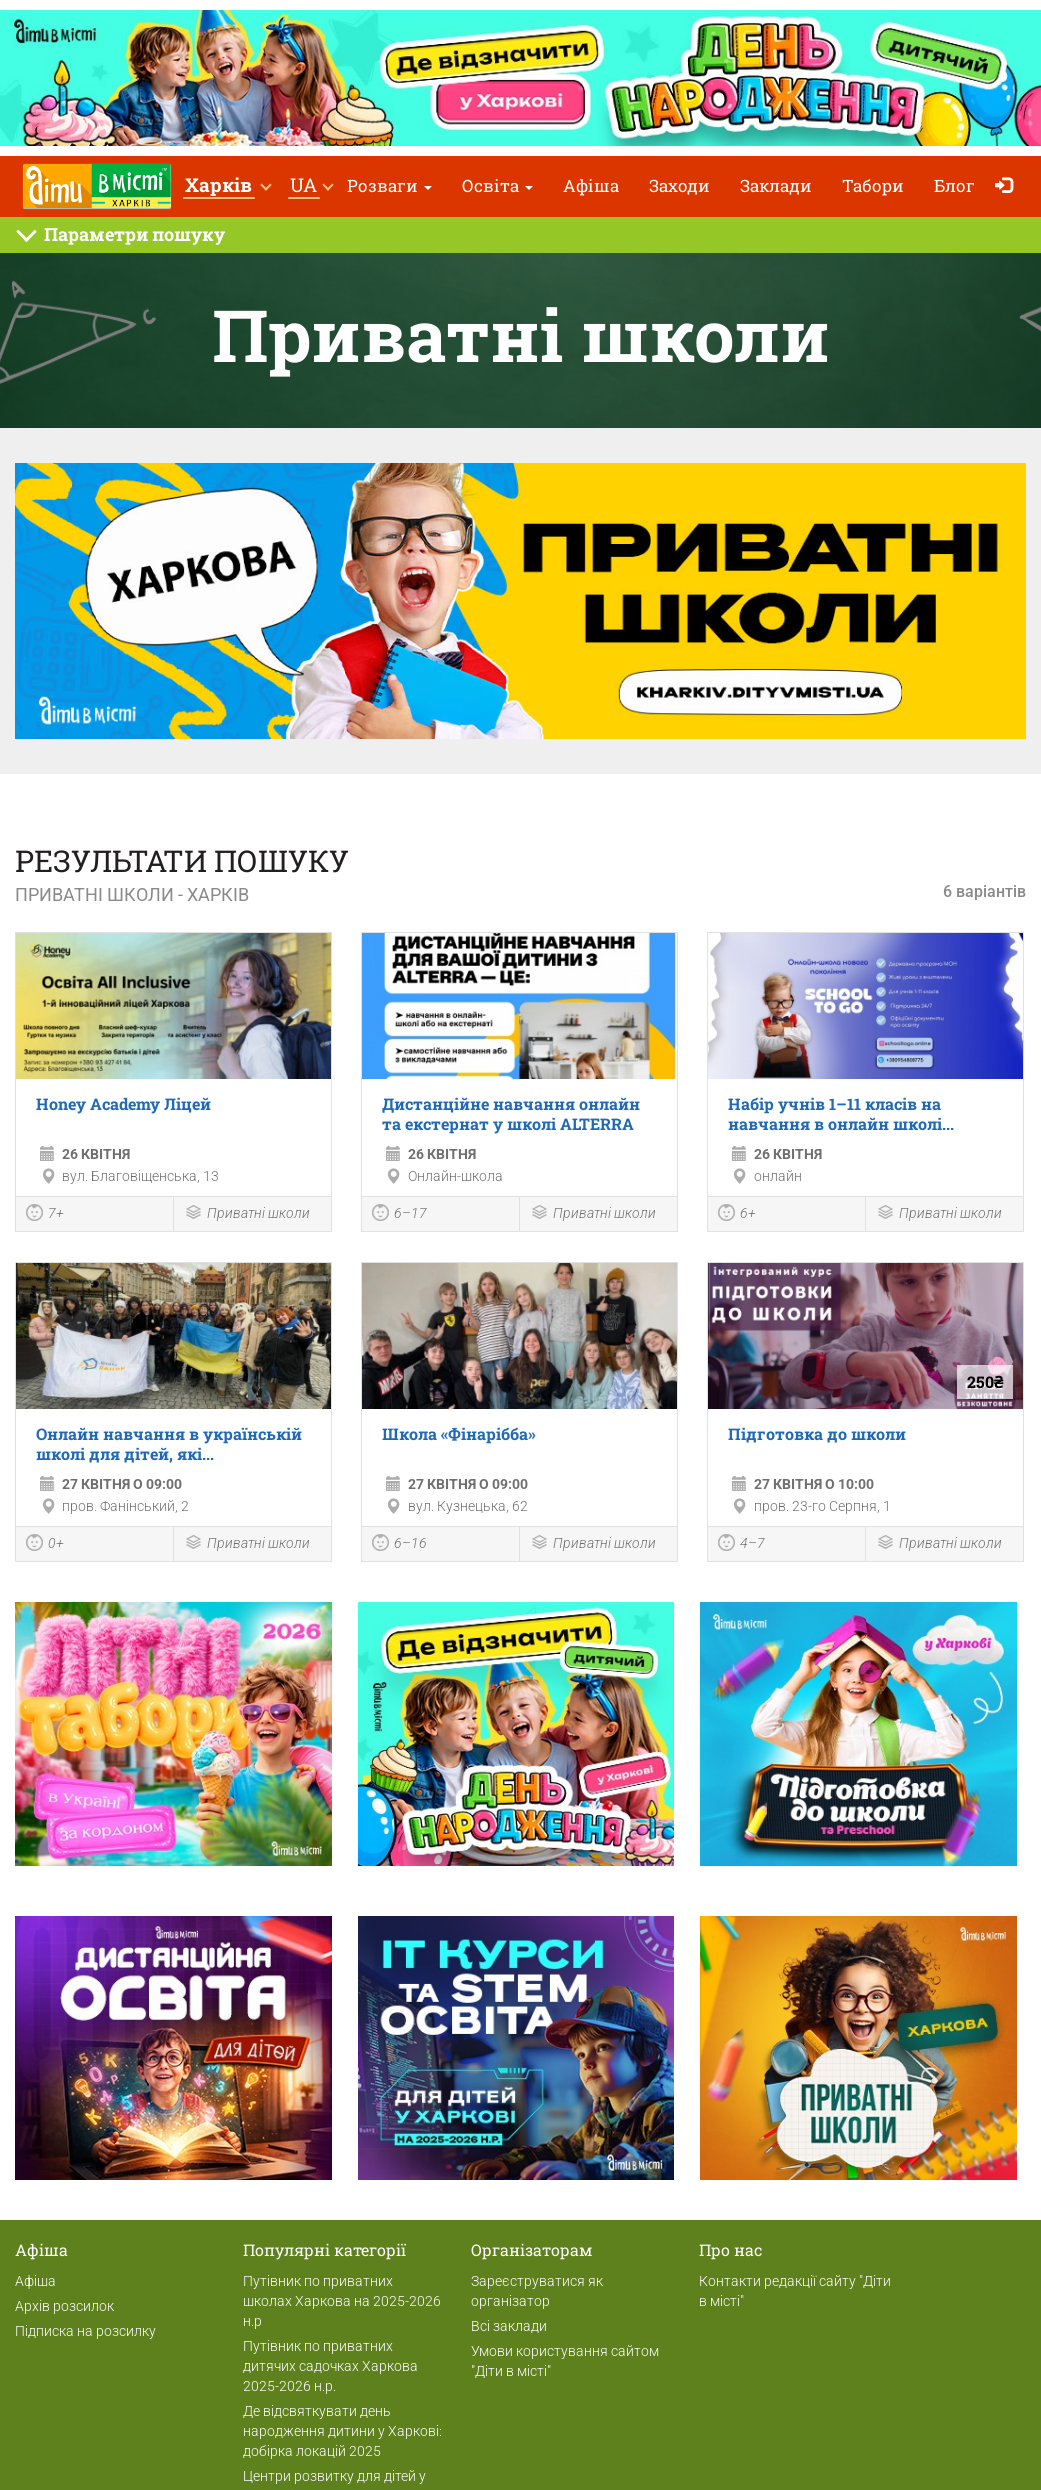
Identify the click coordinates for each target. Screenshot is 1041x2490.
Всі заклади (509, 2326)
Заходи (679, 185)
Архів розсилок (64, 2306)
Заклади (776, 185)
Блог (954, 185)
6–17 (399, 1215)
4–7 (741, 1545)
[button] (227, 186)
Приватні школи (247, 1214)
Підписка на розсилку (85, 2331)
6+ (737, 1215)
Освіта (497, 185)
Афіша (591, 185)
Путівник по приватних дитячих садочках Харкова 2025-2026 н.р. (330, 2366)
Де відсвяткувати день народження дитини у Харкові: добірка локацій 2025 (342, 2431)
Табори (873, 185)
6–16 (399, 1545)
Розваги (389, 185)
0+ (45, 1545)
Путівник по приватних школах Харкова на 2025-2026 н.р (342, 2301)
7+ (45, 1215)
